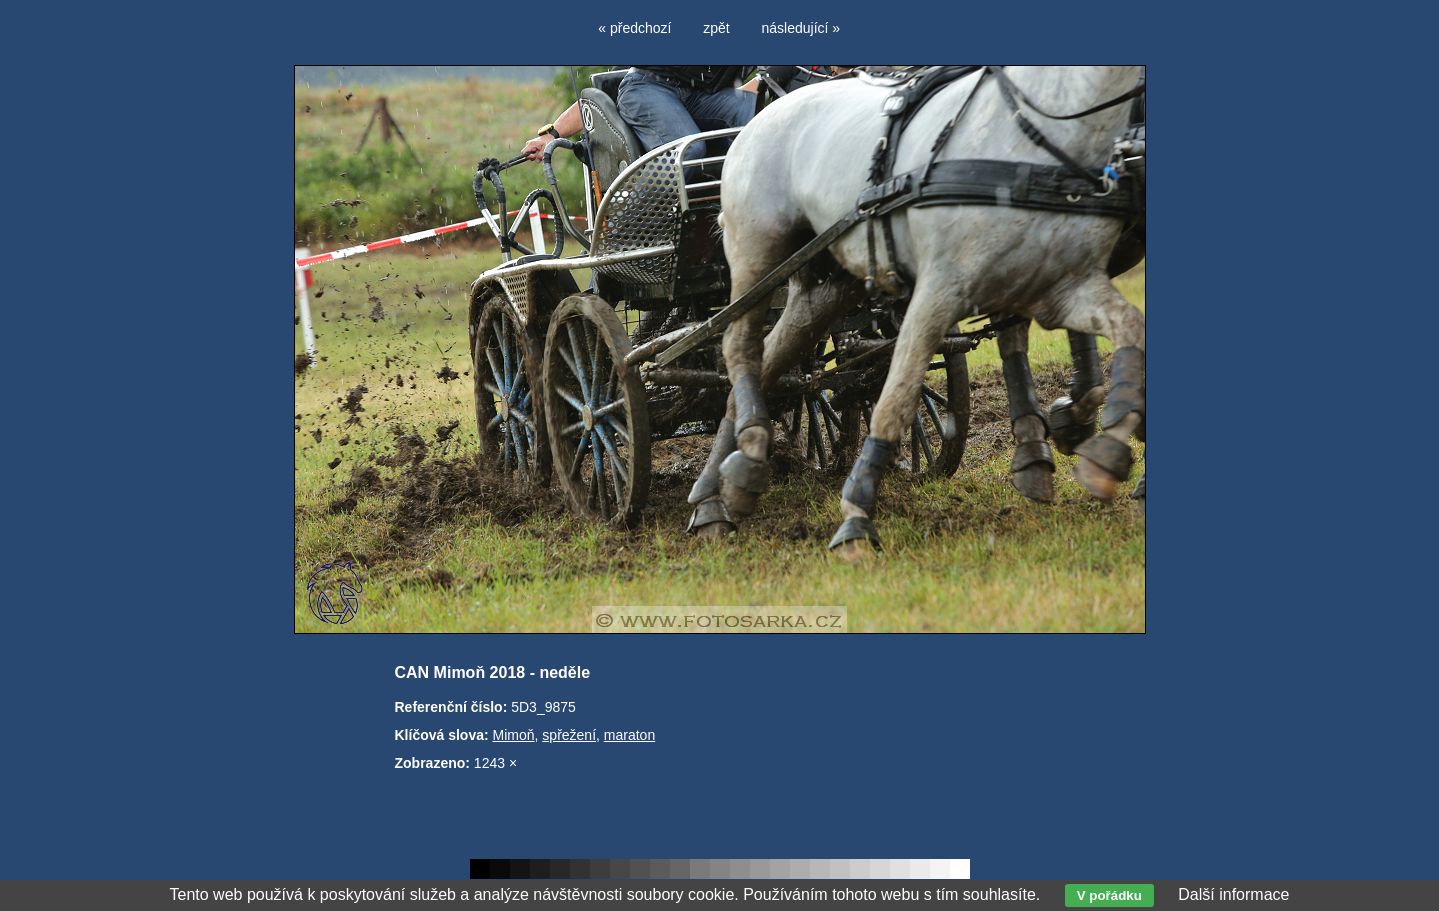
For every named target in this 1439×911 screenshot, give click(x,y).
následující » (801, 28)
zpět (716, 28)
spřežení (569, 735)
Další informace (1233, 894)
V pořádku (1109, 895)
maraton (629, 735)
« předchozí (634, 28)
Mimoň (514, 735)
